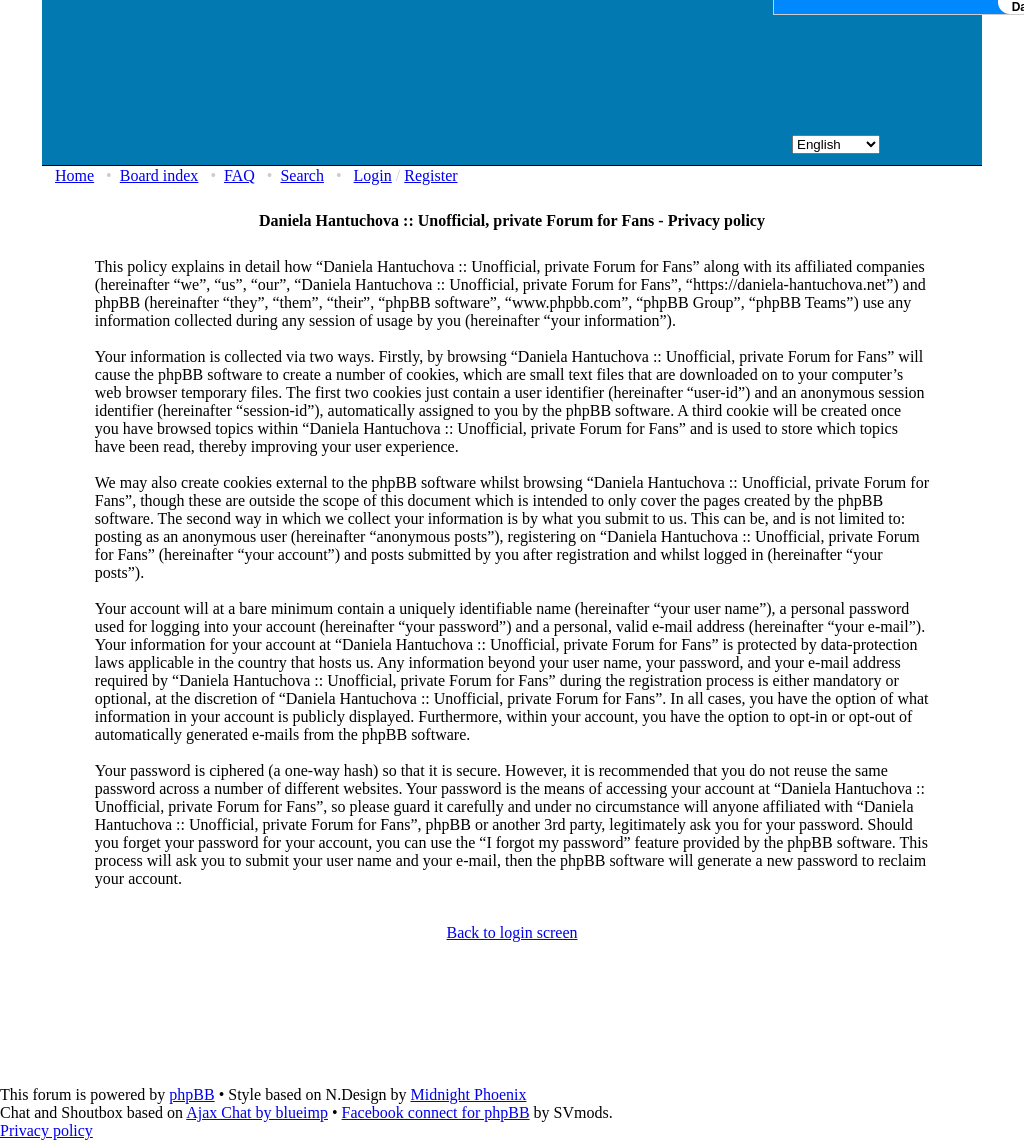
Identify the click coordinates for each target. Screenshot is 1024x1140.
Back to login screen (511, 932)
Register (430, 175)
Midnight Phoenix (468, 1094)
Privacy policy (46, 1130)
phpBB (191, 1094)
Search (302, 175)
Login (373, 175)
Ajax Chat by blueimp (257, 1112)
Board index (159, 175)
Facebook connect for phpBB (436, 1112)
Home (74, 175)
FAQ (239, 175)
